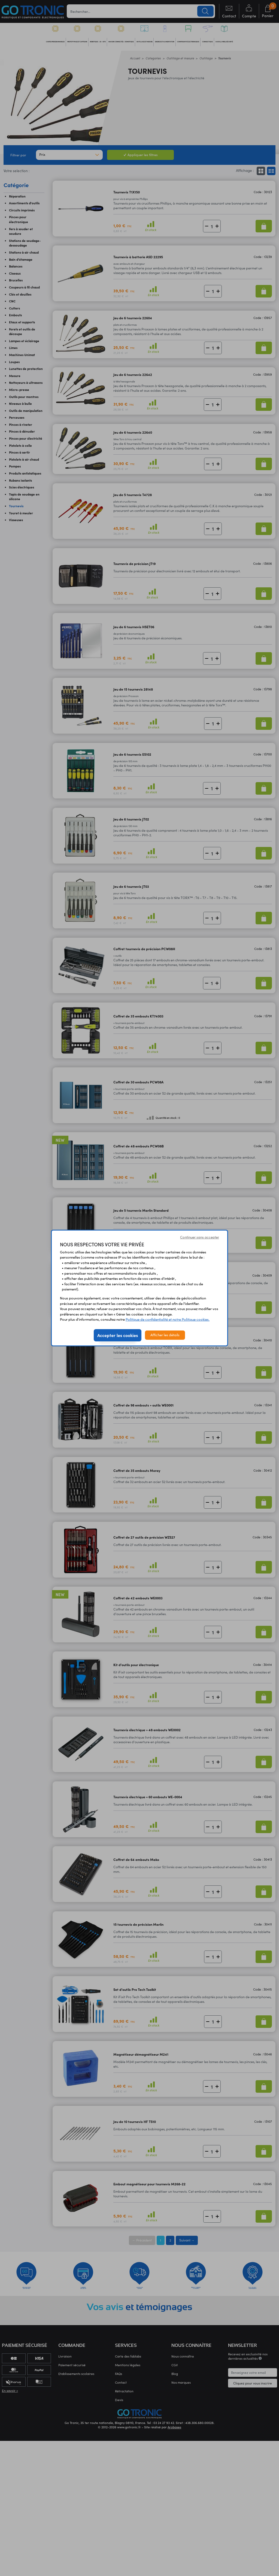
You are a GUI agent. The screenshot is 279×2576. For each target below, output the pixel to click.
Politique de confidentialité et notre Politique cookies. (168, 1319)
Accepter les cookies (117, 1335)
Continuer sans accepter (199, 1237)
